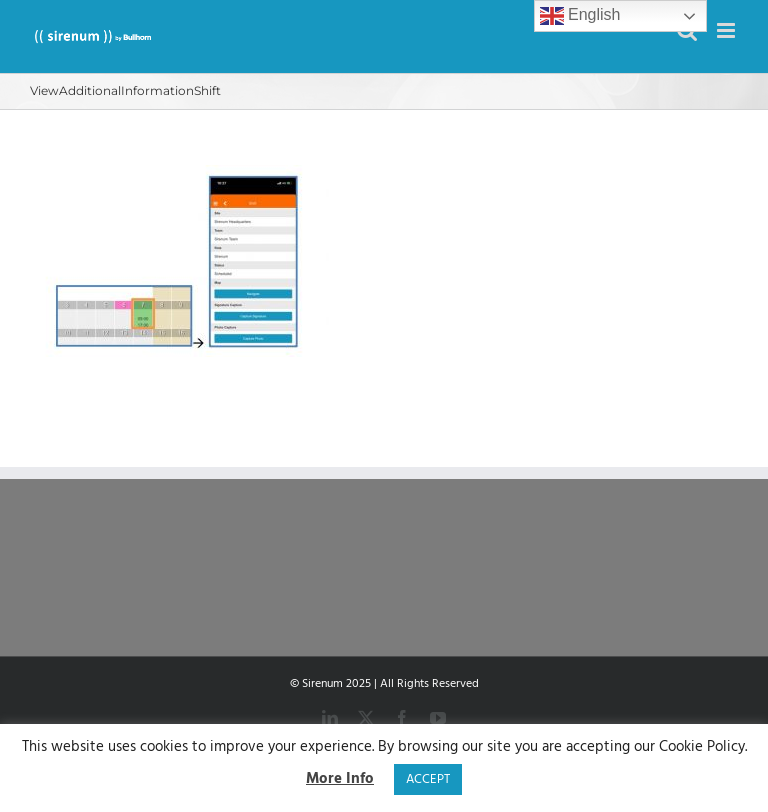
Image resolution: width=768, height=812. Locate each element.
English (580, 16)
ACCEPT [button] (428, 779)
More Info (340, 779)
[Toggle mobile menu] (727, 30)
